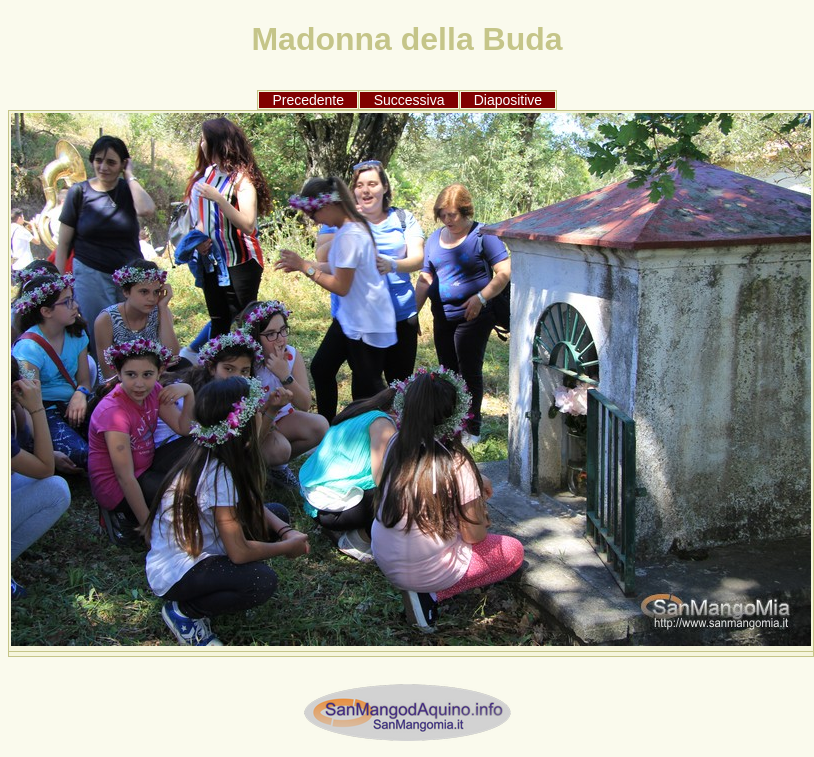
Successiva (409, 100)
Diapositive (508, 100)
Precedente (308, 100)
